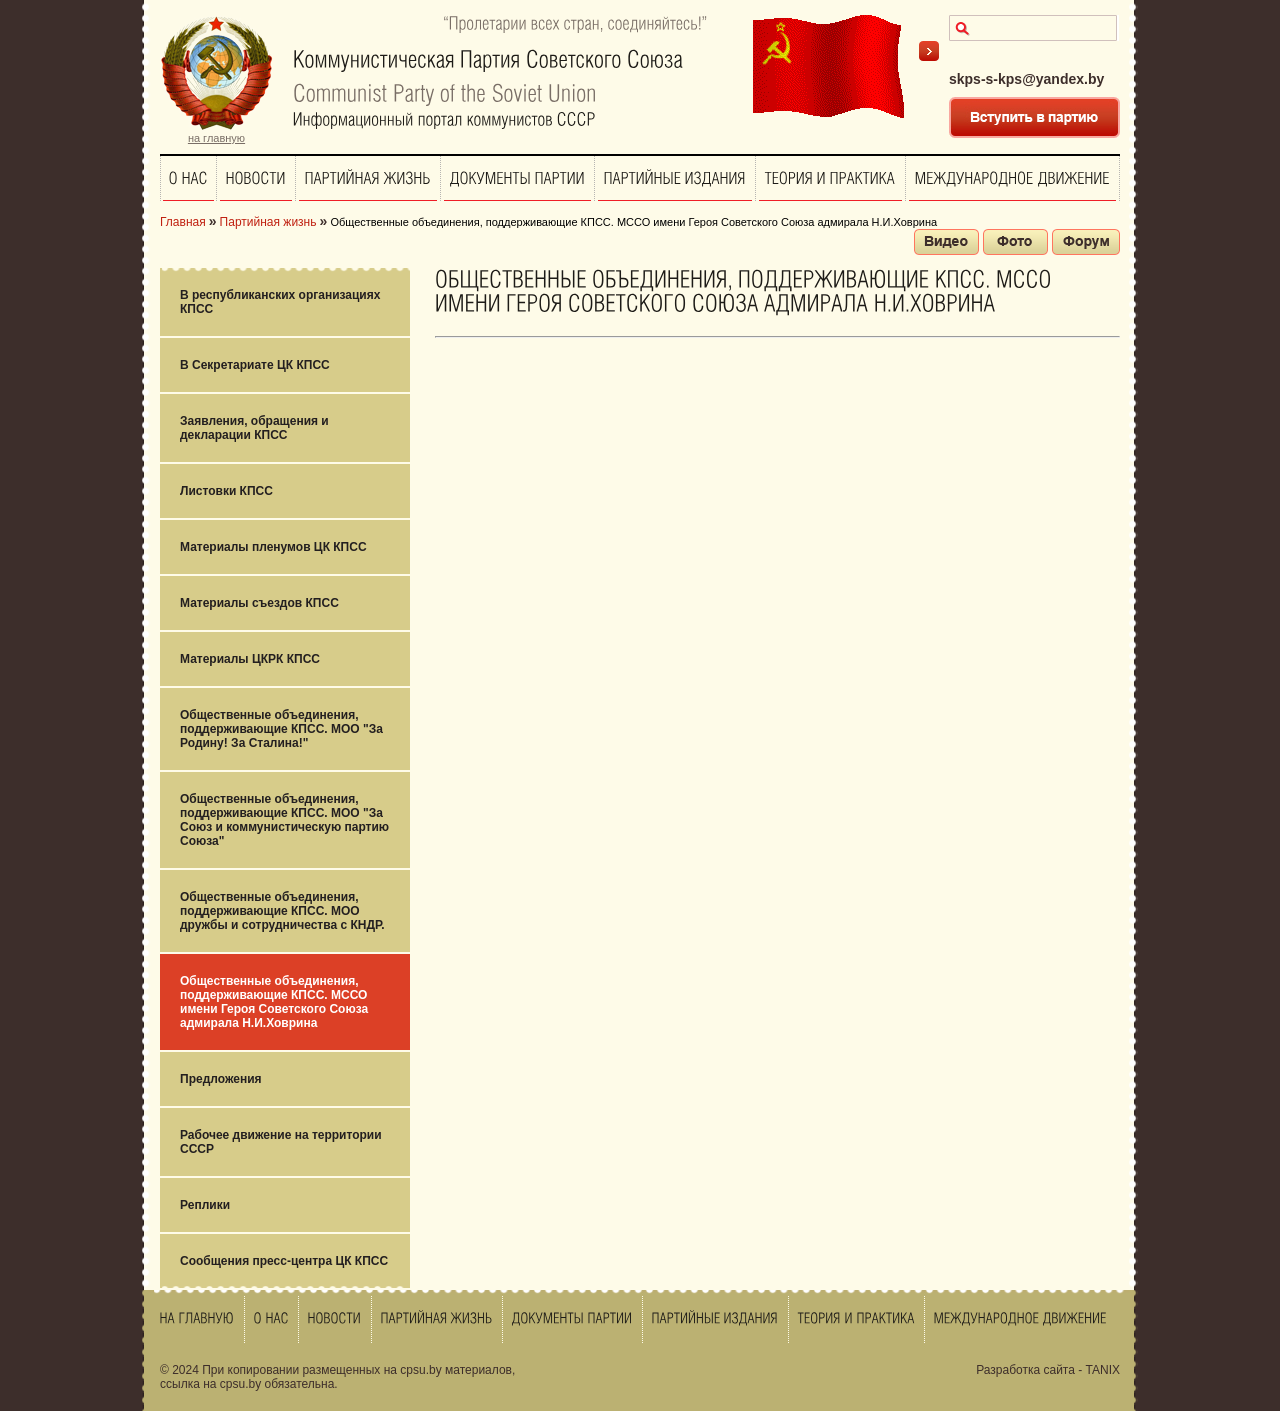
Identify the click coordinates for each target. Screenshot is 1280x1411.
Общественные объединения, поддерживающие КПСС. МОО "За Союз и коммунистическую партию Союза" (284, 820)
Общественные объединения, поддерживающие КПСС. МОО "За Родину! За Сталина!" (281, 729)
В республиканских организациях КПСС (280, 302)
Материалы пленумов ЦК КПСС (273, 547)
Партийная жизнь (268, 222)
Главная (183, 222)
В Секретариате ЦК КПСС (255, 365)
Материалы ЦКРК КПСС (250, 659)
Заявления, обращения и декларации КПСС (254, 428)
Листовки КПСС (226, 491)
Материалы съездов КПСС (259, 603)
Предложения (221, 1079)
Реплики (205, 1205)
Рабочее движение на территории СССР (281, 1142)
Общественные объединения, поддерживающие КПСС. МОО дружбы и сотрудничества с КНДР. (282, 911)
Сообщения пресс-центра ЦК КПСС (284, 1261)
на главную (216, 138)
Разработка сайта (1025, 1370)
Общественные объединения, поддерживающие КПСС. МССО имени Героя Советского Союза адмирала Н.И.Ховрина (274, 1002)
